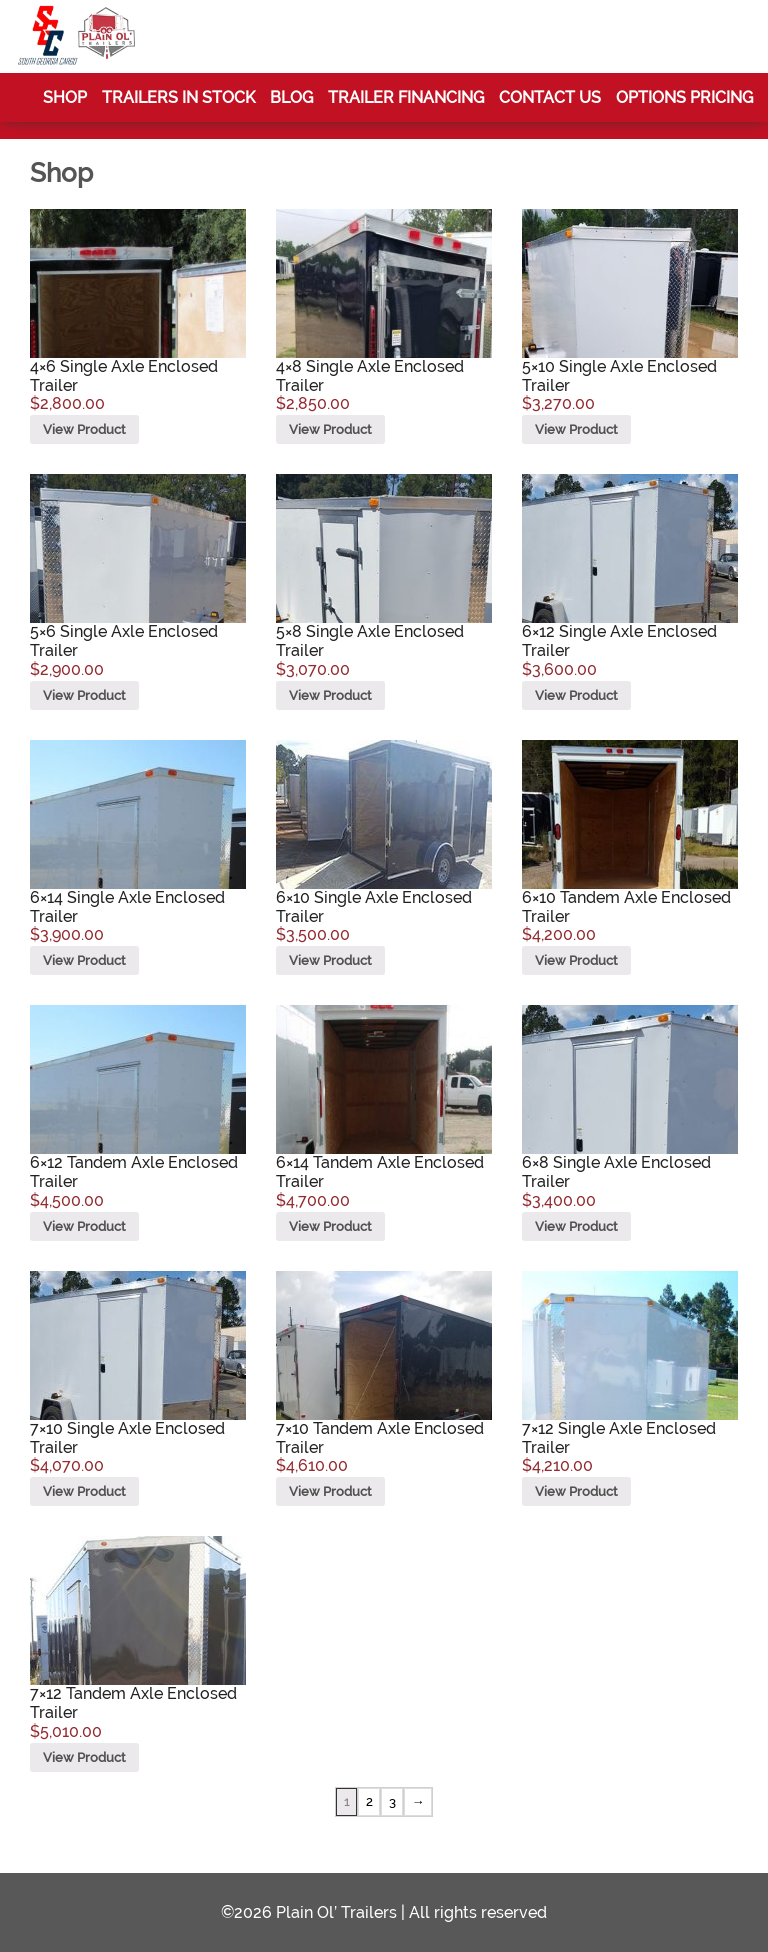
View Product (84, 429)
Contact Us (550, 97)
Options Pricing (684, 97)
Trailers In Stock (178, 97)
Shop (65, 97)
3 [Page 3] (392, 1801)
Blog (291, 97)
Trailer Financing (406, 97)
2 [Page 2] (369, 1801)
